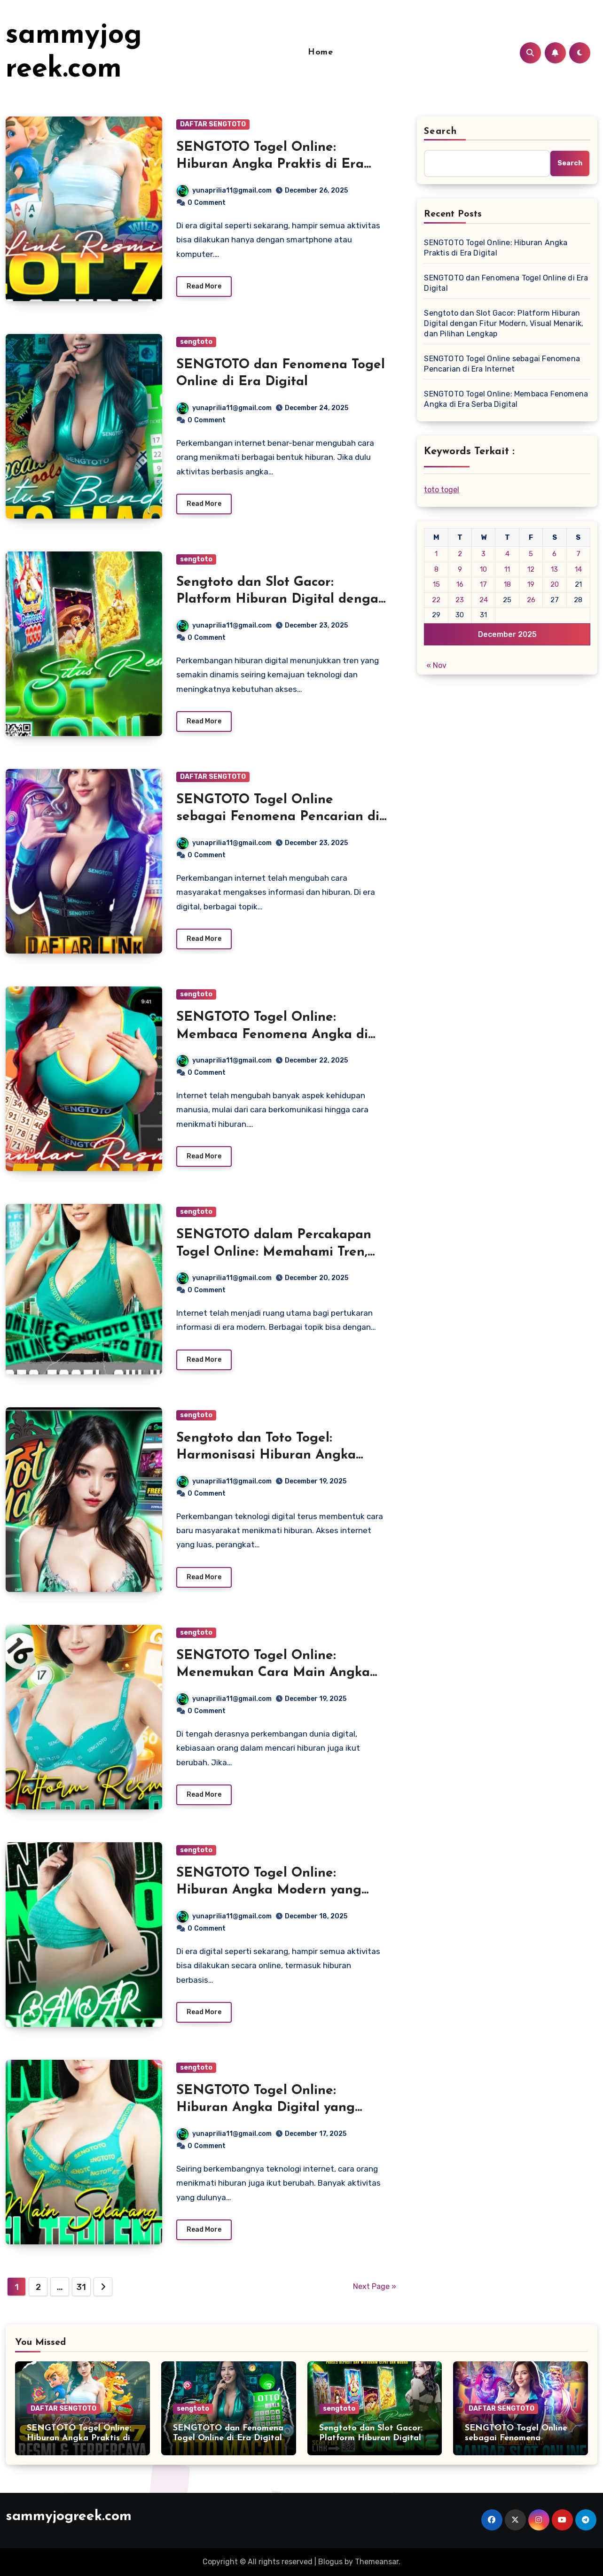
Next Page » (374, 2286)
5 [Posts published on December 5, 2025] (531, 554)
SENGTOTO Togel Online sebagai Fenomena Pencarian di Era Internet (277, 817)
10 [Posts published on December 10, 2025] (483, 569)
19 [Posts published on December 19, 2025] (530, 584)
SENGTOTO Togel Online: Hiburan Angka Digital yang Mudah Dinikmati (265, 2108)
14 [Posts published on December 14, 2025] (578, 569)
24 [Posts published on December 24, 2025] (483, 600)
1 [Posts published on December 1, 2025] (436, 554)
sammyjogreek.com (69, 2516)
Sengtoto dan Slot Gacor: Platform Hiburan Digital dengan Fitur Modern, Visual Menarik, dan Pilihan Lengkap (503, 323)
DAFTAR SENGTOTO (213, 124)
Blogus (330, 2561)
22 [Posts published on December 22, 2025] (436, 600)
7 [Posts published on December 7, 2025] (578, 554)
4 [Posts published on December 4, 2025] (507, 554)
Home (320, 52)
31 (81, 2287)
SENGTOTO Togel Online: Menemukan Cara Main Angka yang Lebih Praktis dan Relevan (277, 1673)
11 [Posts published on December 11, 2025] (507, 569)
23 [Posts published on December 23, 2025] (459, 600)
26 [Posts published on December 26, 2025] (531, 600)
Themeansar (377, 2561)
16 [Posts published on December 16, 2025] (459, 584)
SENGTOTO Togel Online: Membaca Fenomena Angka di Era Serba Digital (272, 1034)
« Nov (436, 665)
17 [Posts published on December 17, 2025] (483, 584)
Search (440, 131)
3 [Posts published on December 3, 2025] (483, 554)
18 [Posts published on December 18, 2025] (507, 584)
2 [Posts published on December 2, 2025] (460, 554)
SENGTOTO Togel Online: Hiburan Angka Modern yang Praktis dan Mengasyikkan (268, 1890)
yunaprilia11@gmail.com (224, 190)
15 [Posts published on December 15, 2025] (436, 584)
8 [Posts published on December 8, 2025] (436, 569)
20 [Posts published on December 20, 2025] (554, 584)
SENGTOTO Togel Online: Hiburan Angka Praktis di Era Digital (270, 164)
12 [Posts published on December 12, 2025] (530, 569)
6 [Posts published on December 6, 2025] (554, 554)
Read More (204, 286)
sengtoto (196, 342)
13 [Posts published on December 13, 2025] (554, 569)
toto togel (441, 489)
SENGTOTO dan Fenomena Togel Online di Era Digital (506, 283)
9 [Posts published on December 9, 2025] (460, 569)
